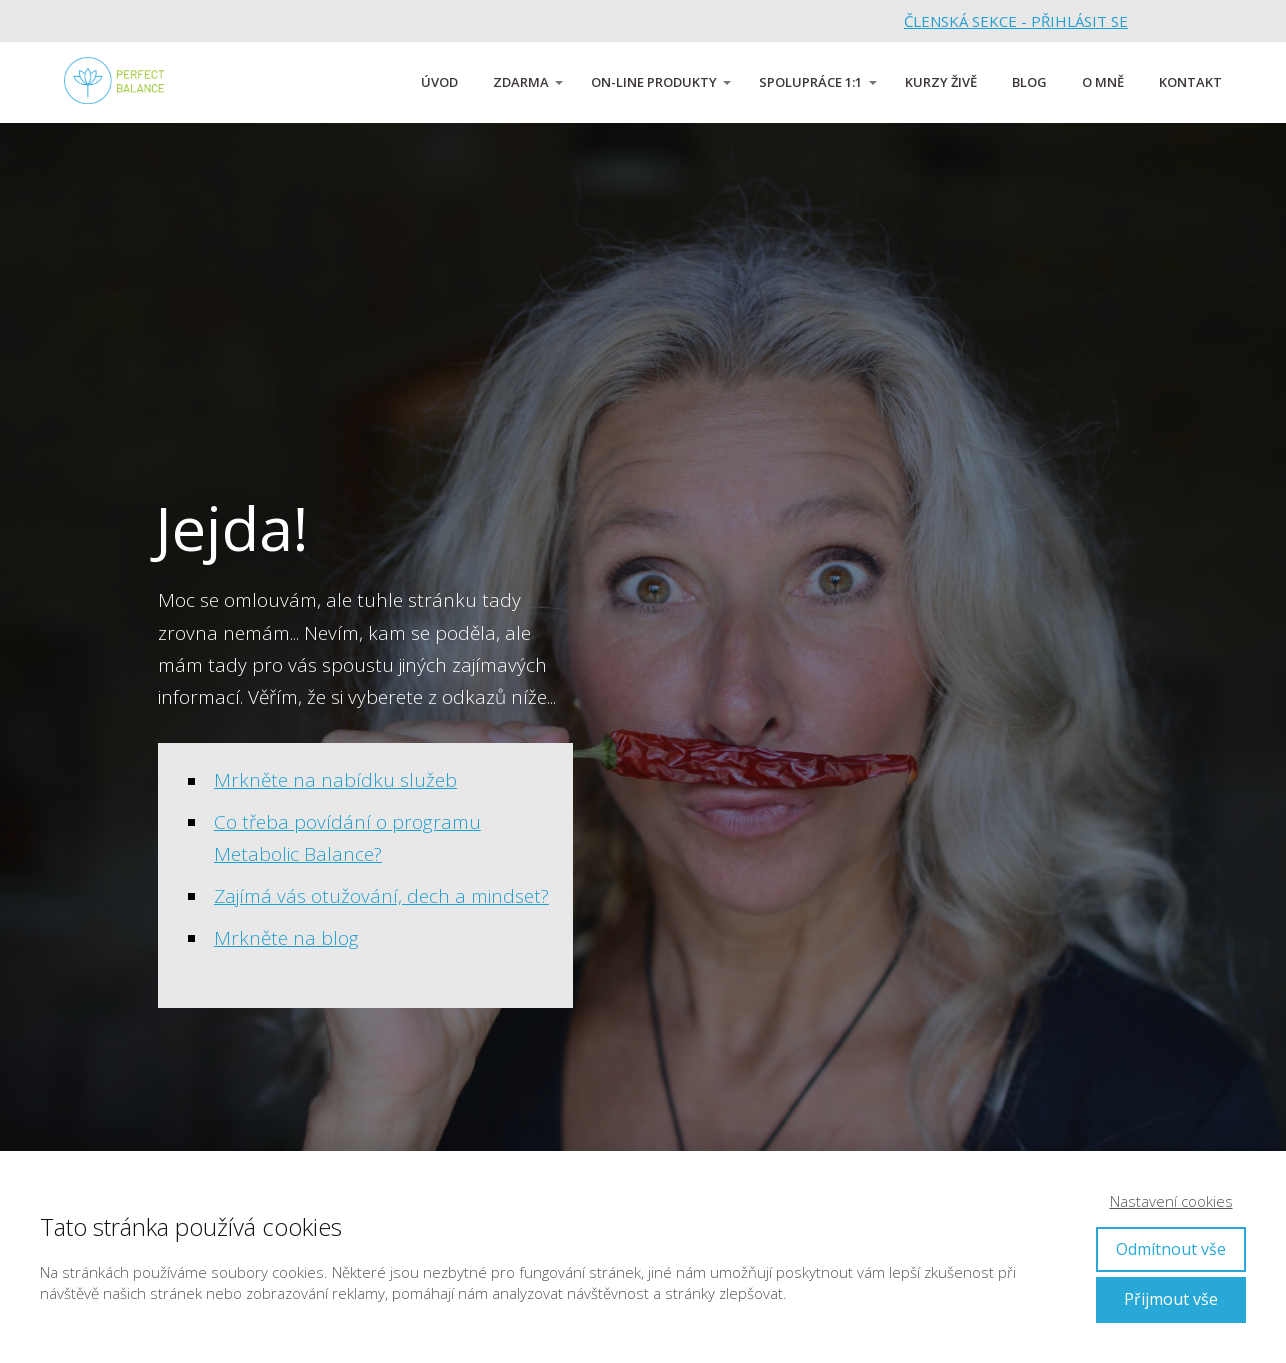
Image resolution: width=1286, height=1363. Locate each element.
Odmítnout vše (1171, 1249)
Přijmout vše (1171, 1299)
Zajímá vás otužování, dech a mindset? (381, 896)
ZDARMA (521, 82)
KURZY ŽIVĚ (941, 82)
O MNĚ (1103, 82)
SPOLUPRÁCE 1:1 (810, 82)
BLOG (1029, 82)
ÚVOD (439, 82)
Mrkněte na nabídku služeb (335, 780)
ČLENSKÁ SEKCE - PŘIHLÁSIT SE (1016, 21)
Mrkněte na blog (286, 938)
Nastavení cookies (1171, 1201)
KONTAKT (1190, 82)
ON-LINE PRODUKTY (654, 82)
